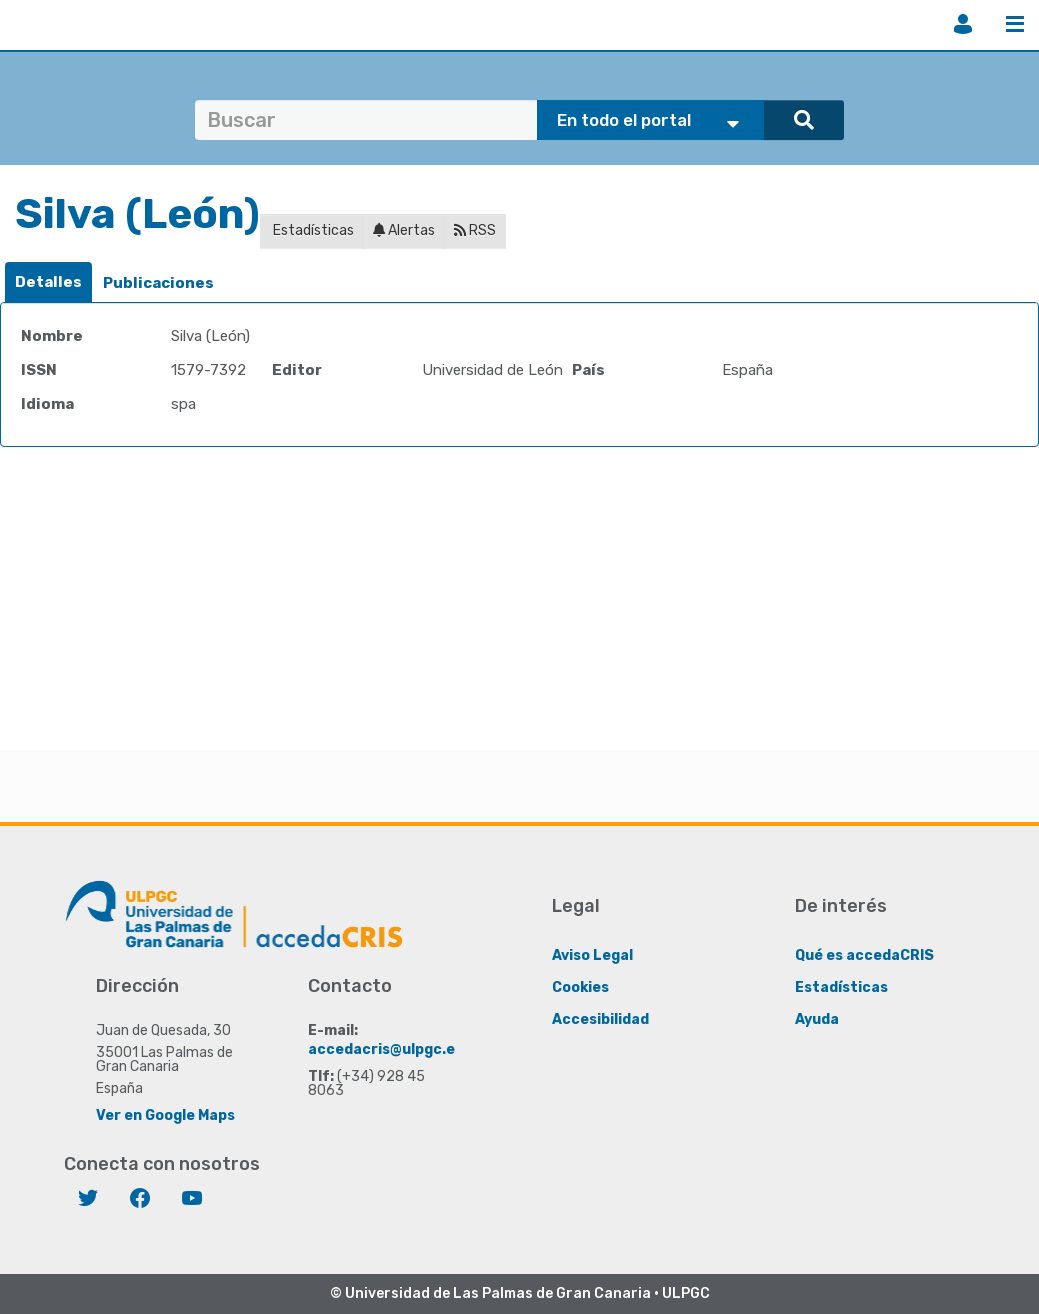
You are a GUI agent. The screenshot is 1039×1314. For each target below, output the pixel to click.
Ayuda (817, 1019)
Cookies (580, 987)
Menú (1015, 24)
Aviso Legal (592, 955)
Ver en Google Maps (165, 1115)
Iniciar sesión (963, 24)
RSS (475, 230)
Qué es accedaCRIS (864, 955)
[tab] (48, 282)
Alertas (404, 230)
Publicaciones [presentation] (158, 283)
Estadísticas (312, 230)
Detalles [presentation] (48, 282)
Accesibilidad (600, 1019)
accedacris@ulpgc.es (385, 1049)
